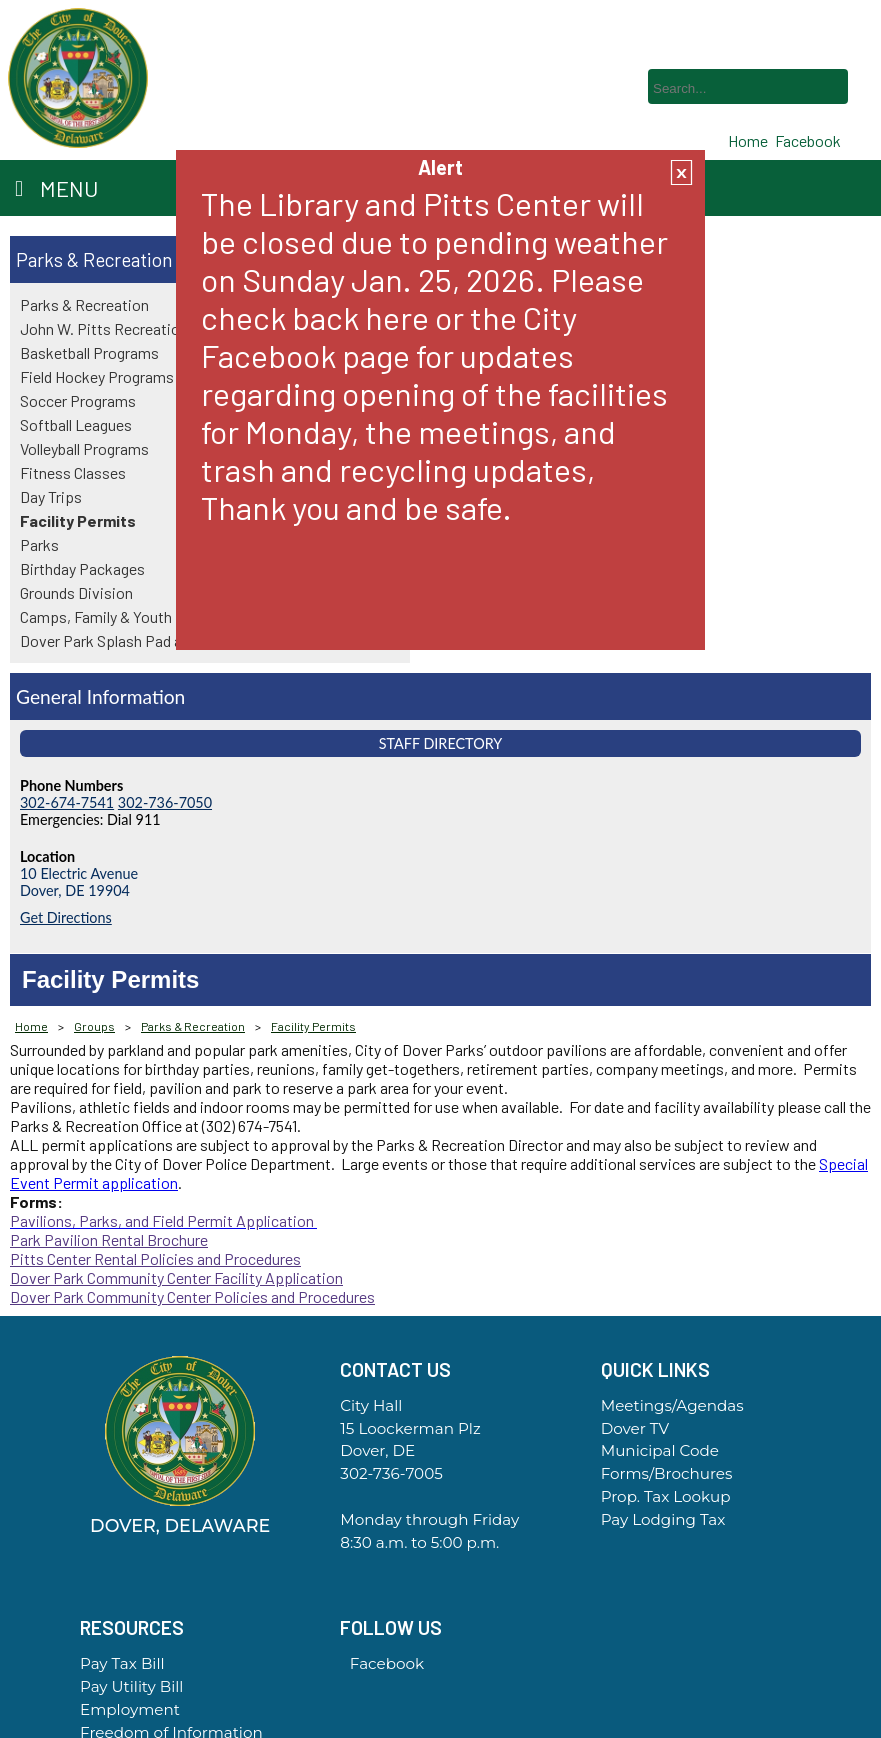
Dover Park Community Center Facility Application (176, 1277)
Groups (94, 1026)
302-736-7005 (391, 1473)
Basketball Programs (89, 352)
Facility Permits (78, 520)
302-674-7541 (67, 802)
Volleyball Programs (84, 448)
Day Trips (51, 496)
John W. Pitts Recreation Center (127, 328)
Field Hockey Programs (97, 376)
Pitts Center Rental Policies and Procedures (155, 1258)
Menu (56, 188)
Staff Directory (441, 743)
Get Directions (66, 917)
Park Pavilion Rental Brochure (109, 1239)
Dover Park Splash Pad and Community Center (172, 640)
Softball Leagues (76, 424)
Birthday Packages (82, 568)
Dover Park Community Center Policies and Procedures (192, 1296)
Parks (39, 544)
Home (31, 1026)
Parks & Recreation (94, 259)
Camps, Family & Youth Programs (130, 616)
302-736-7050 (165, 802)
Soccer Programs (78, 400)
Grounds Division (76, 592)
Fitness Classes (73, 472)
